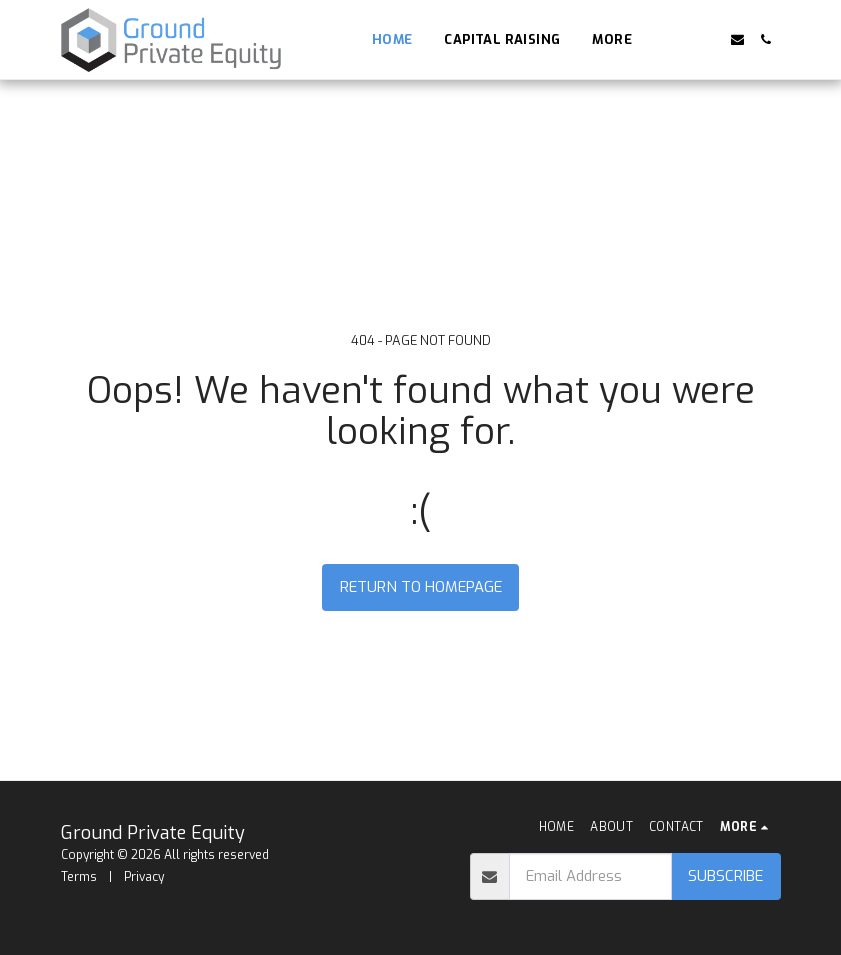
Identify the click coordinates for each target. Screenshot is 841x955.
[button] (679, 39)
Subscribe (725, 876)
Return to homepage (421, 587)
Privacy (144, 877)
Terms (79, 877)
